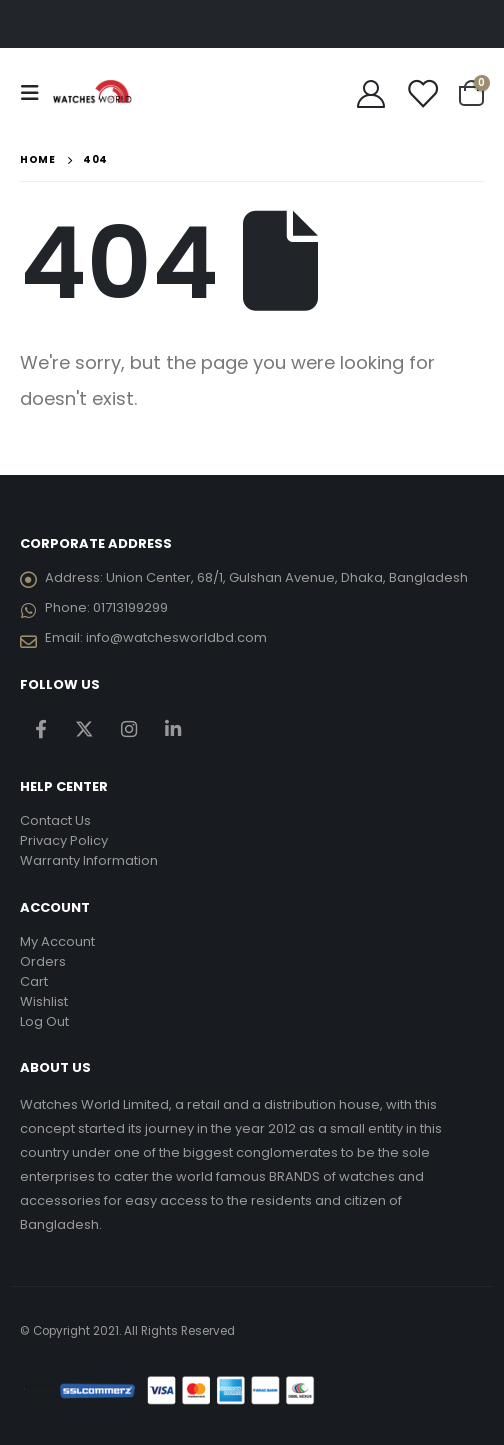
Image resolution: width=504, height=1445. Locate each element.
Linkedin (172, 729)
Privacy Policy (64, 840)
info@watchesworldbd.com (176, 637)
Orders (43, 961)
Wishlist (44, 1001)
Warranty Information (89, 860)
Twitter (84, 729)
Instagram (128, 729)
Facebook (40, 729)
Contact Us (55, 820)
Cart (34, 981)
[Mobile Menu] (36, 93)
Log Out (44, 1021)
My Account (57, 941)
